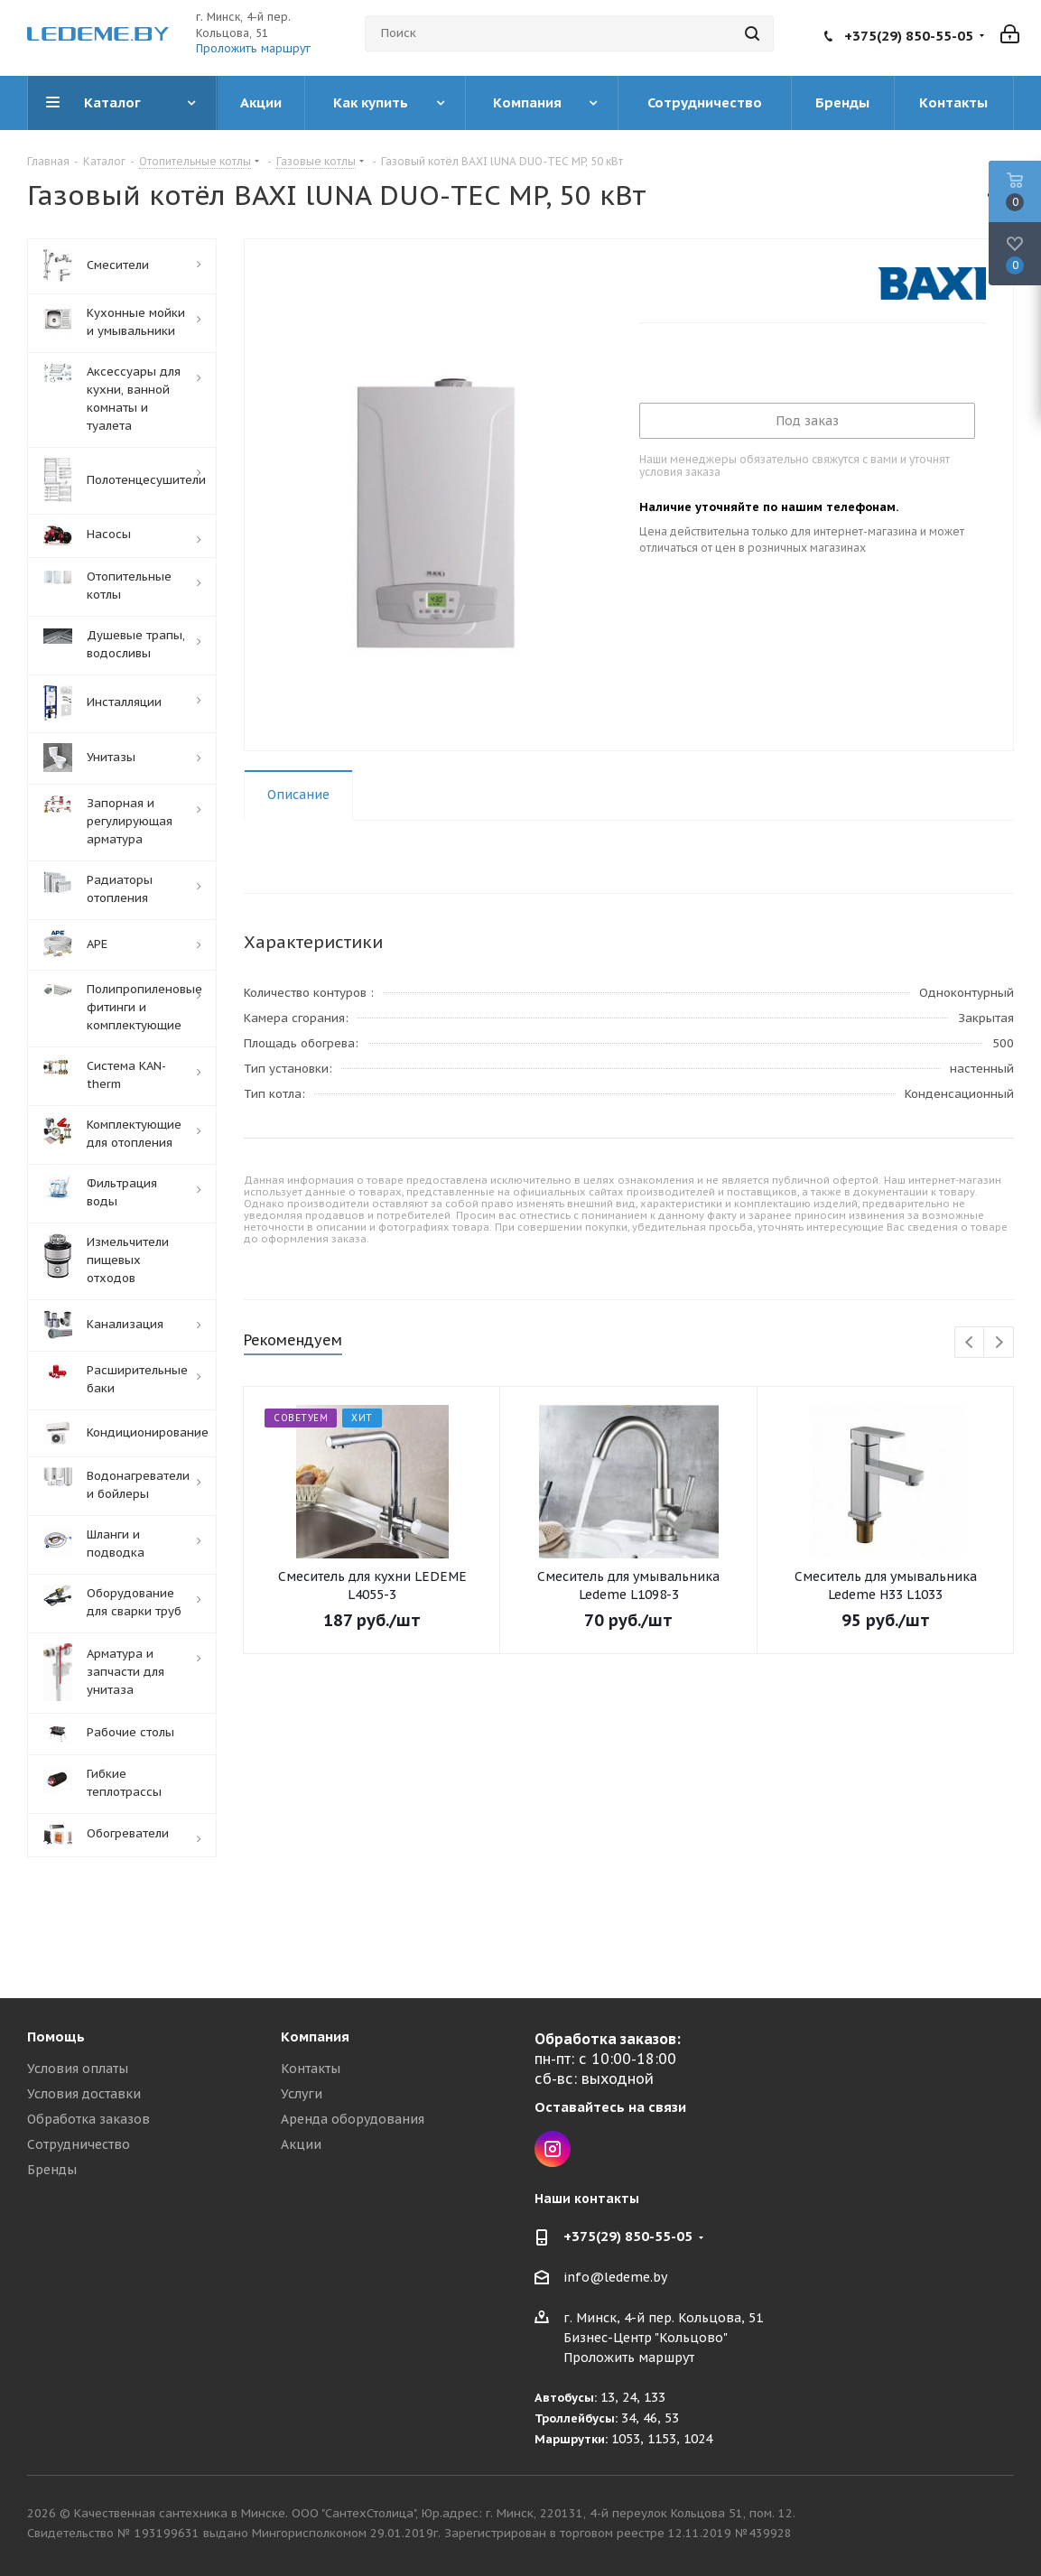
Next (999, 1343)
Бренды (52, 2170)
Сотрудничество (78, 2144)
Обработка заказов (88, 2119)
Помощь (56, 2036)
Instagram (552, 2149)
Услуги (301, 2094)
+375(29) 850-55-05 (908, 35)
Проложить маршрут (253, 48)
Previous (970, 1343)
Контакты (310, 2068)
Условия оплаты (77, 2068)
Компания (315, 2036)
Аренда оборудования (352, 2119)
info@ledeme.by (615, 2278)
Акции (301, 2144)
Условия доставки (84, 2094)
